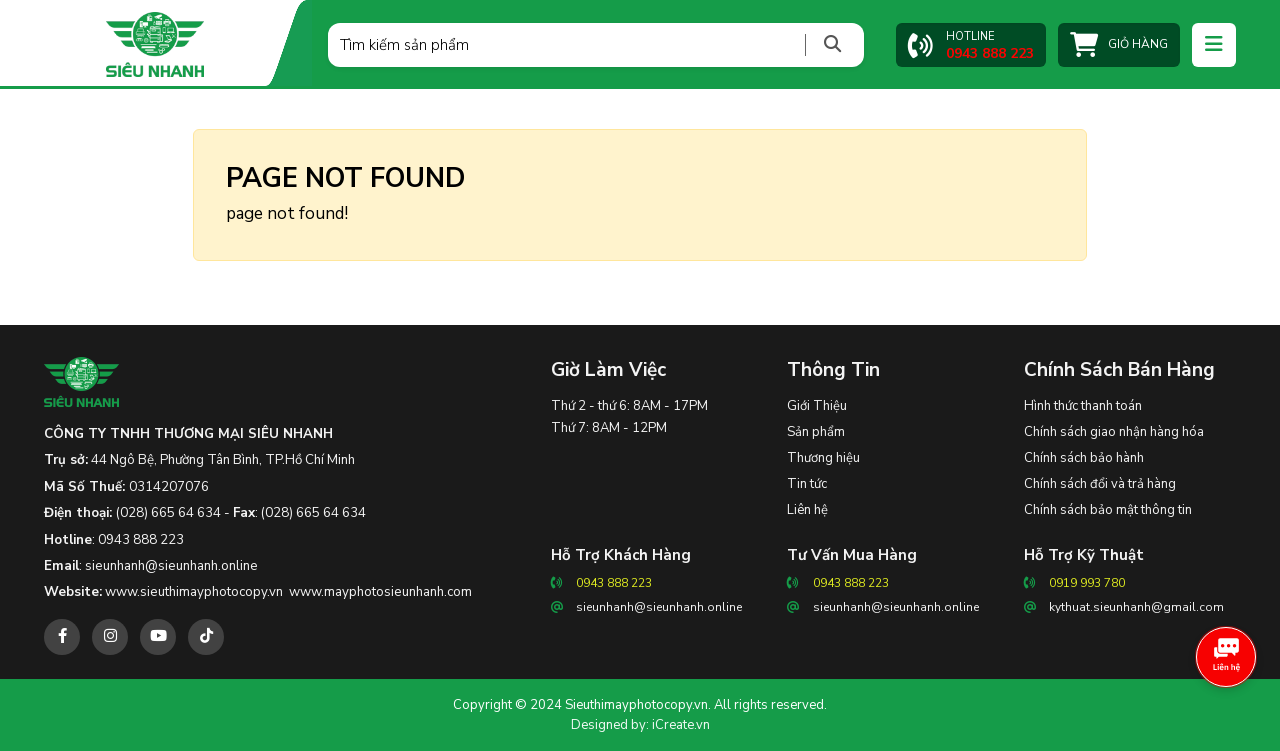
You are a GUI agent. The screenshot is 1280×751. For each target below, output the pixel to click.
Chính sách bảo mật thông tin (1108, 510)
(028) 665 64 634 (168, 513)
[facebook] (62, 637)
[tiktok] (206, 637)
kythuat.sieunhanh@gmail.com (1136, 607)
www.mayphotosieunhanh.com (380, 592)
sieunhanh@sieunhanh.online (171, 566)
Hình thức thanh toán (1083, 406)
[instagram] (110, 637)
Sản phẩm (816, 432)
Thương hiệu (823, 458)
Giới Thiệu (817, 406)
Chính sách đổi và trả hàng (1100, 484)
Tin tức (807, 484)
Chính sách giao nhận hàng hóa (1114, 432)
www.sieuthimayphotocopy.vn (194, 592)
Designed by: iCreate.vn (640, 725)
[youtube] (158, 637)
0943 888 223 (141, 540)
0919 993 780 (1087, 583)
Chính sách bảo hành (1084, 458)
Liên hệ (807, 510)
